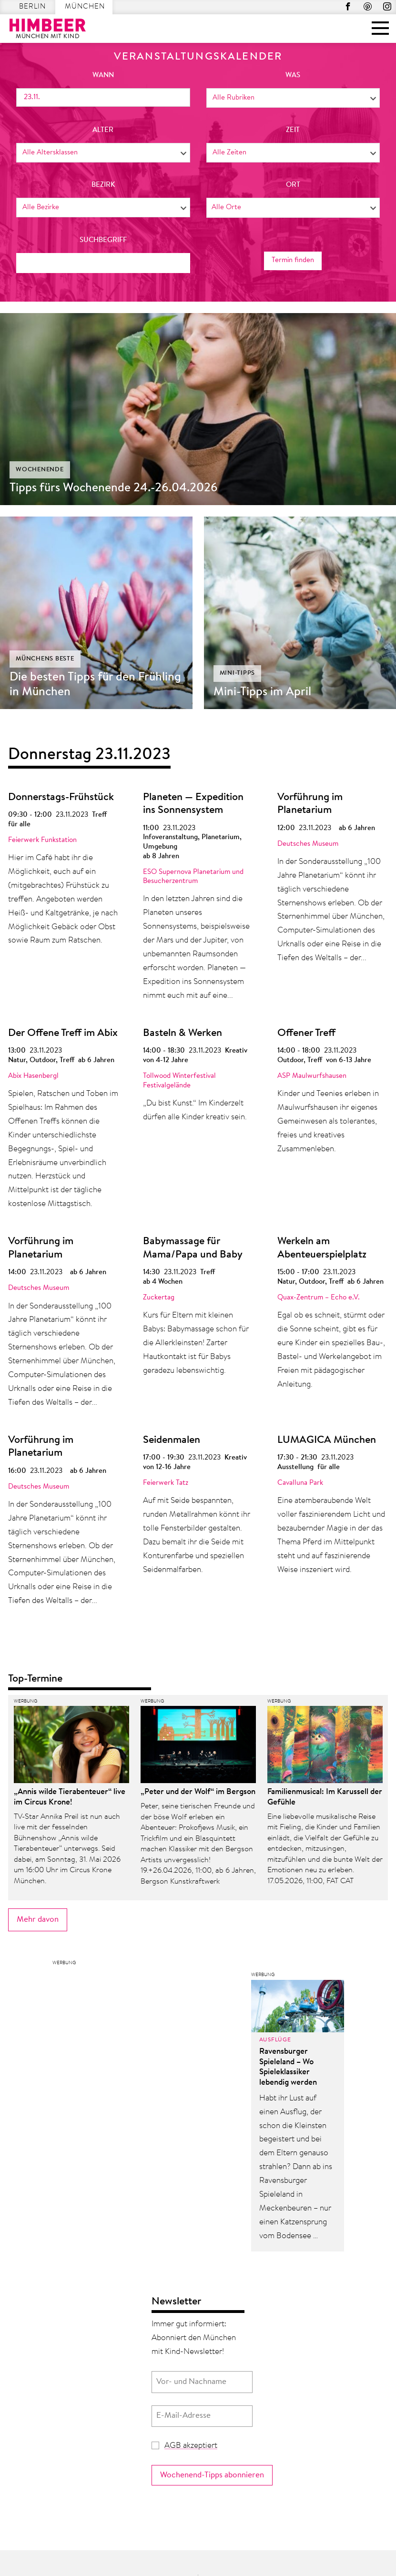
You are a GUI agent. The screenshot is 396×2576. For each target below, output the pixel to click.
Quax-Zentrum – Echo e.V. (318, 1297)
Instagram (387, 6)
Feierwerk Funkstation (42, 840)
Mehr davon (38, 1920)
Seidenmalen (171, 1440)
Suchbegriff (103, 240)
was (292, 75)
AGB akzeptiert (190, 2446)
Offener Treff (306, 1033)
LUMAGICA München (326, 1440)
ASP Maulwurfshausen (311, 1076)
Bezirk (103, 185)
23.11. (32, 97)
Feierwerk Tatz (165, 1483)
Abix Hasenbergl (33, 1076)
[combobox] (293, 98)
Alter (102, 130)
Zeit (293, 130)
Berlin (32, 6)
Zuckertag (158, 1297)
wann (103, 75)
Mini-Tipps (237, 673)
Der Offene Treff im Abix (63, 1033)
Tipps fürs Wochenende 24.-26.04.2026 (114, 488)
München (85, 6)
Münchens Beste (45, 659)
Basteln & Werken (182, 1033)
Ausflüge (275, 2040)
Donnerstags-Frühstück (61, 797)
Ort (293, 185)
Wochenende (40, 470)
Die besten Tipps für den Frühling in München (95, 685)
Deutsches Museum (307, 844)
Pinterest (367, 6)
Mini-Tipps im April (262, 692)
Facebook (348, 6)
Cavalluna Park (300, 1483)
